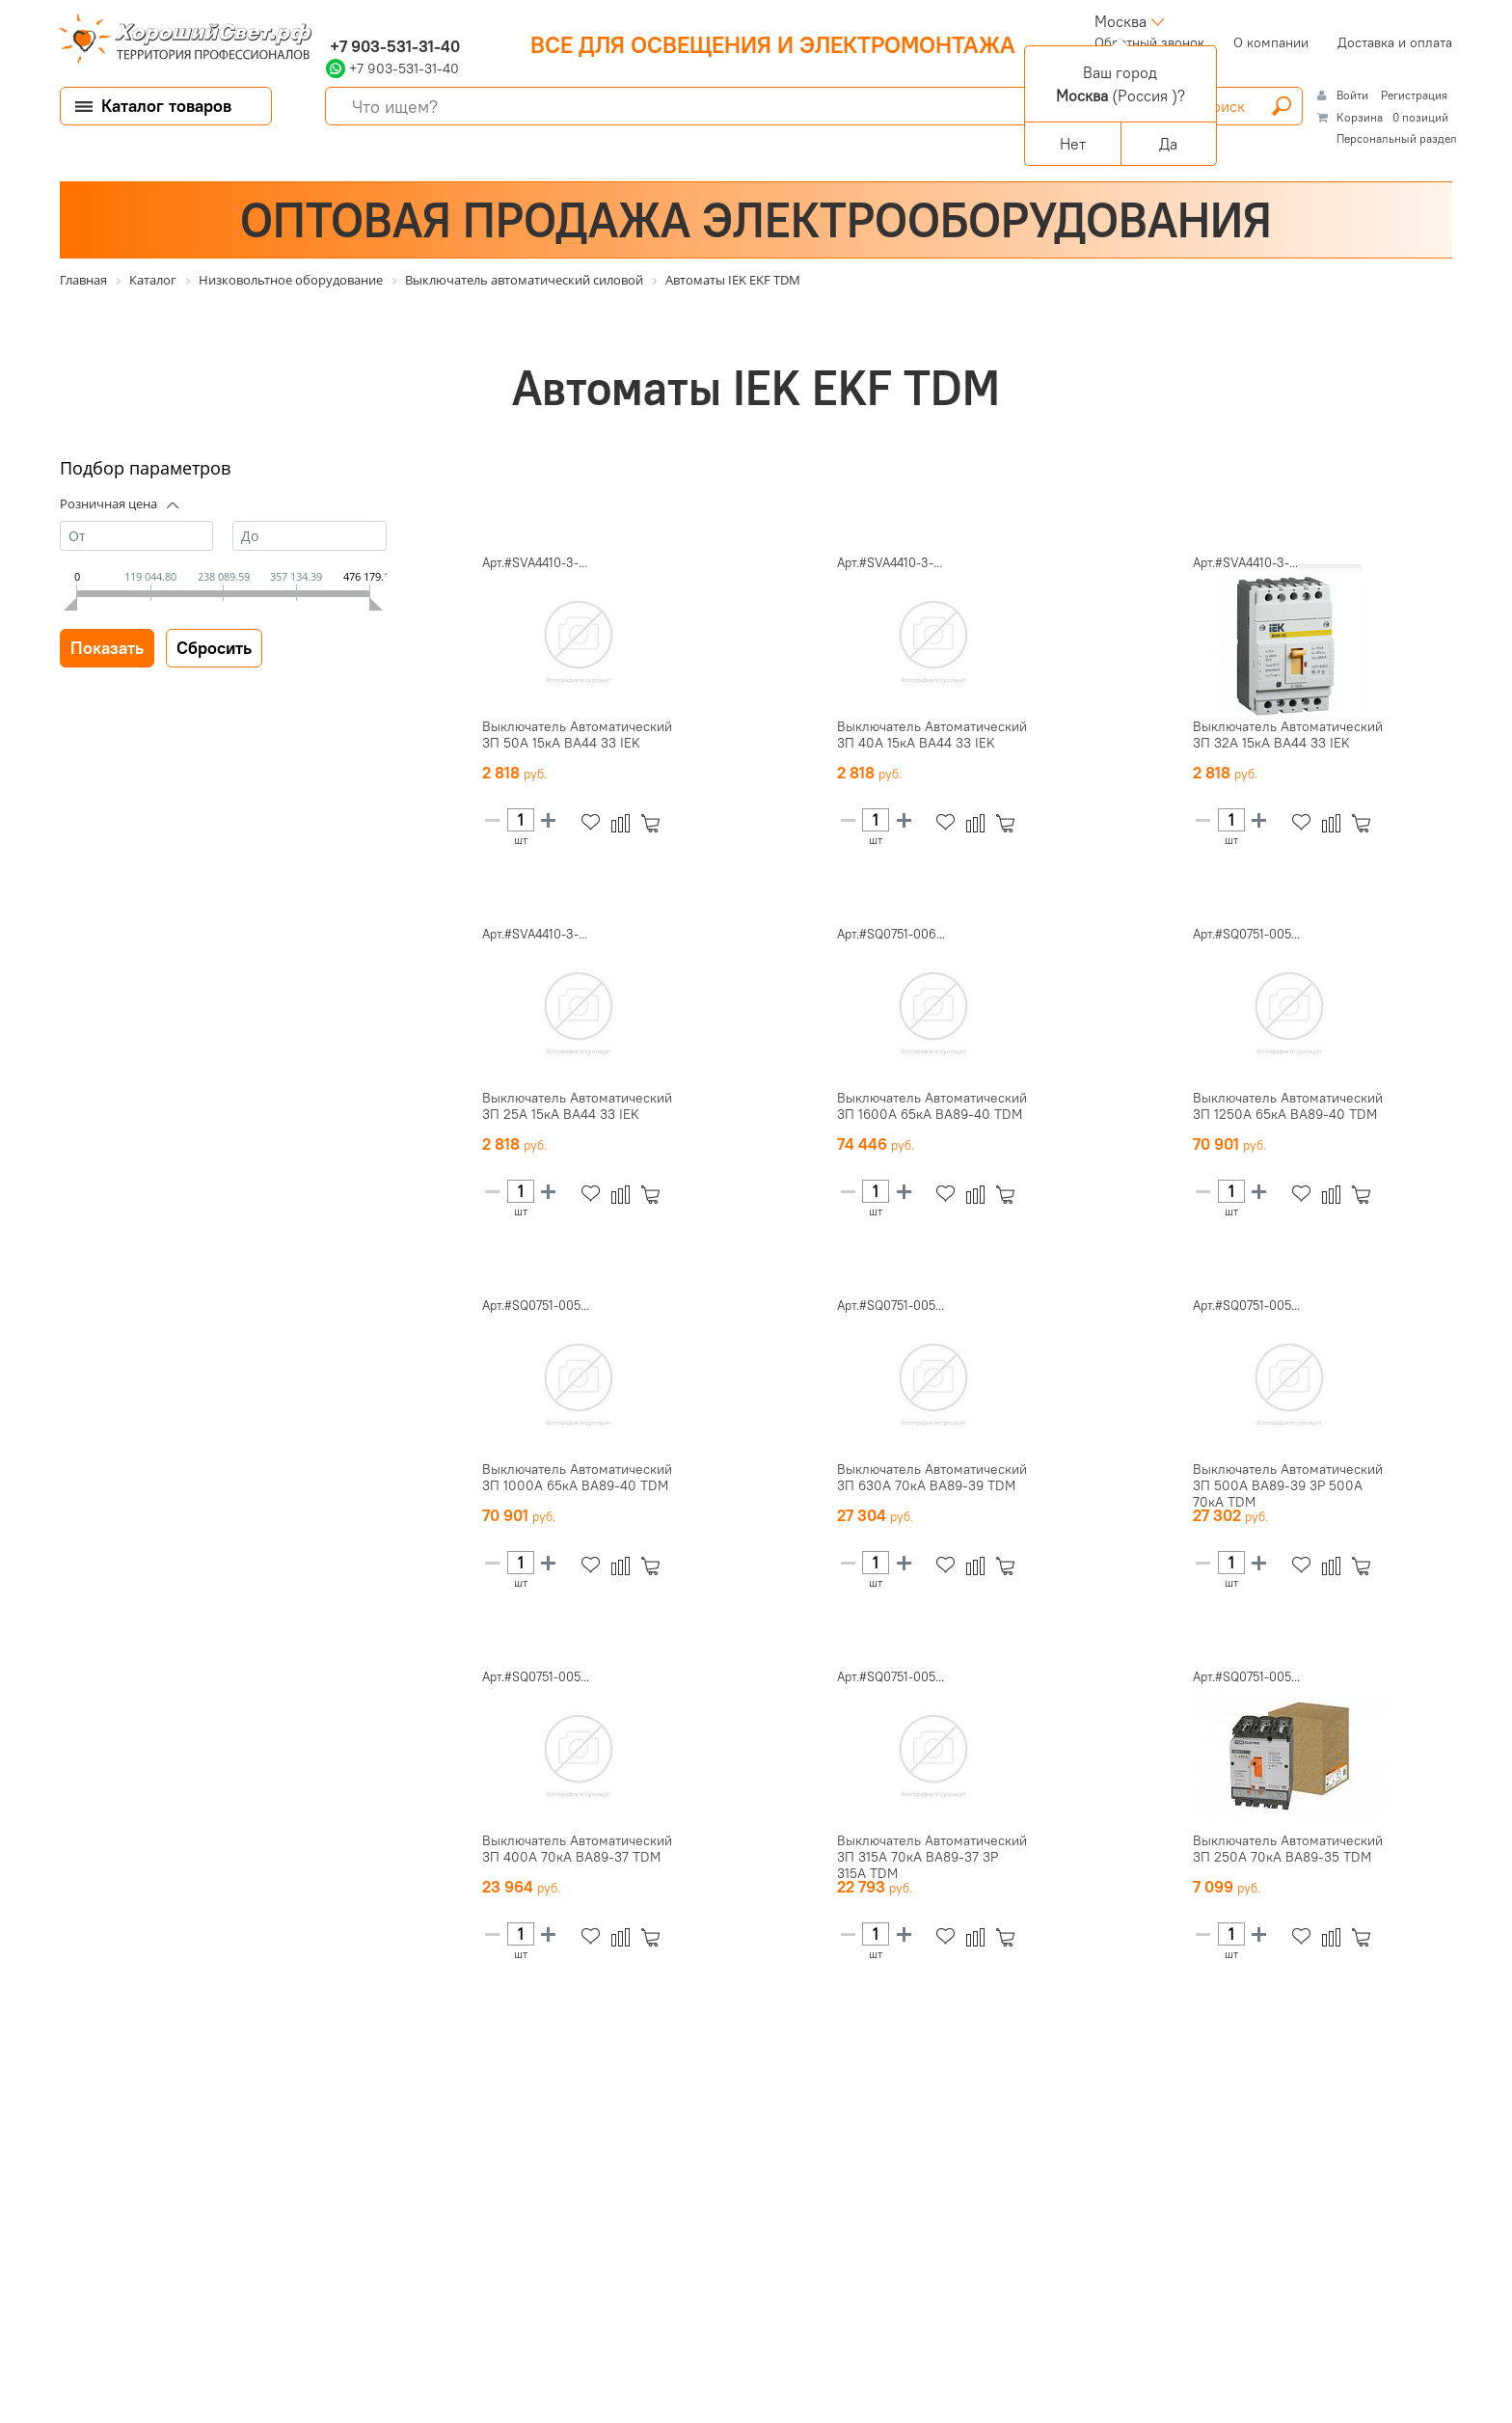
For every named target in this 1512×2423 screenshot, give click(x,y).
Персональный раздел (1396, 138)
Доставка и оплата (1394, 42)
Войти (1353, 95)
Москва (1120, 21)
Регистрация (1414, 95)
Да (1168, 143)
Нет (1073, 143)
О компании (1271, 42)
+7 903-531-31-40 (393, 46)
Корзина (1359, 117)
